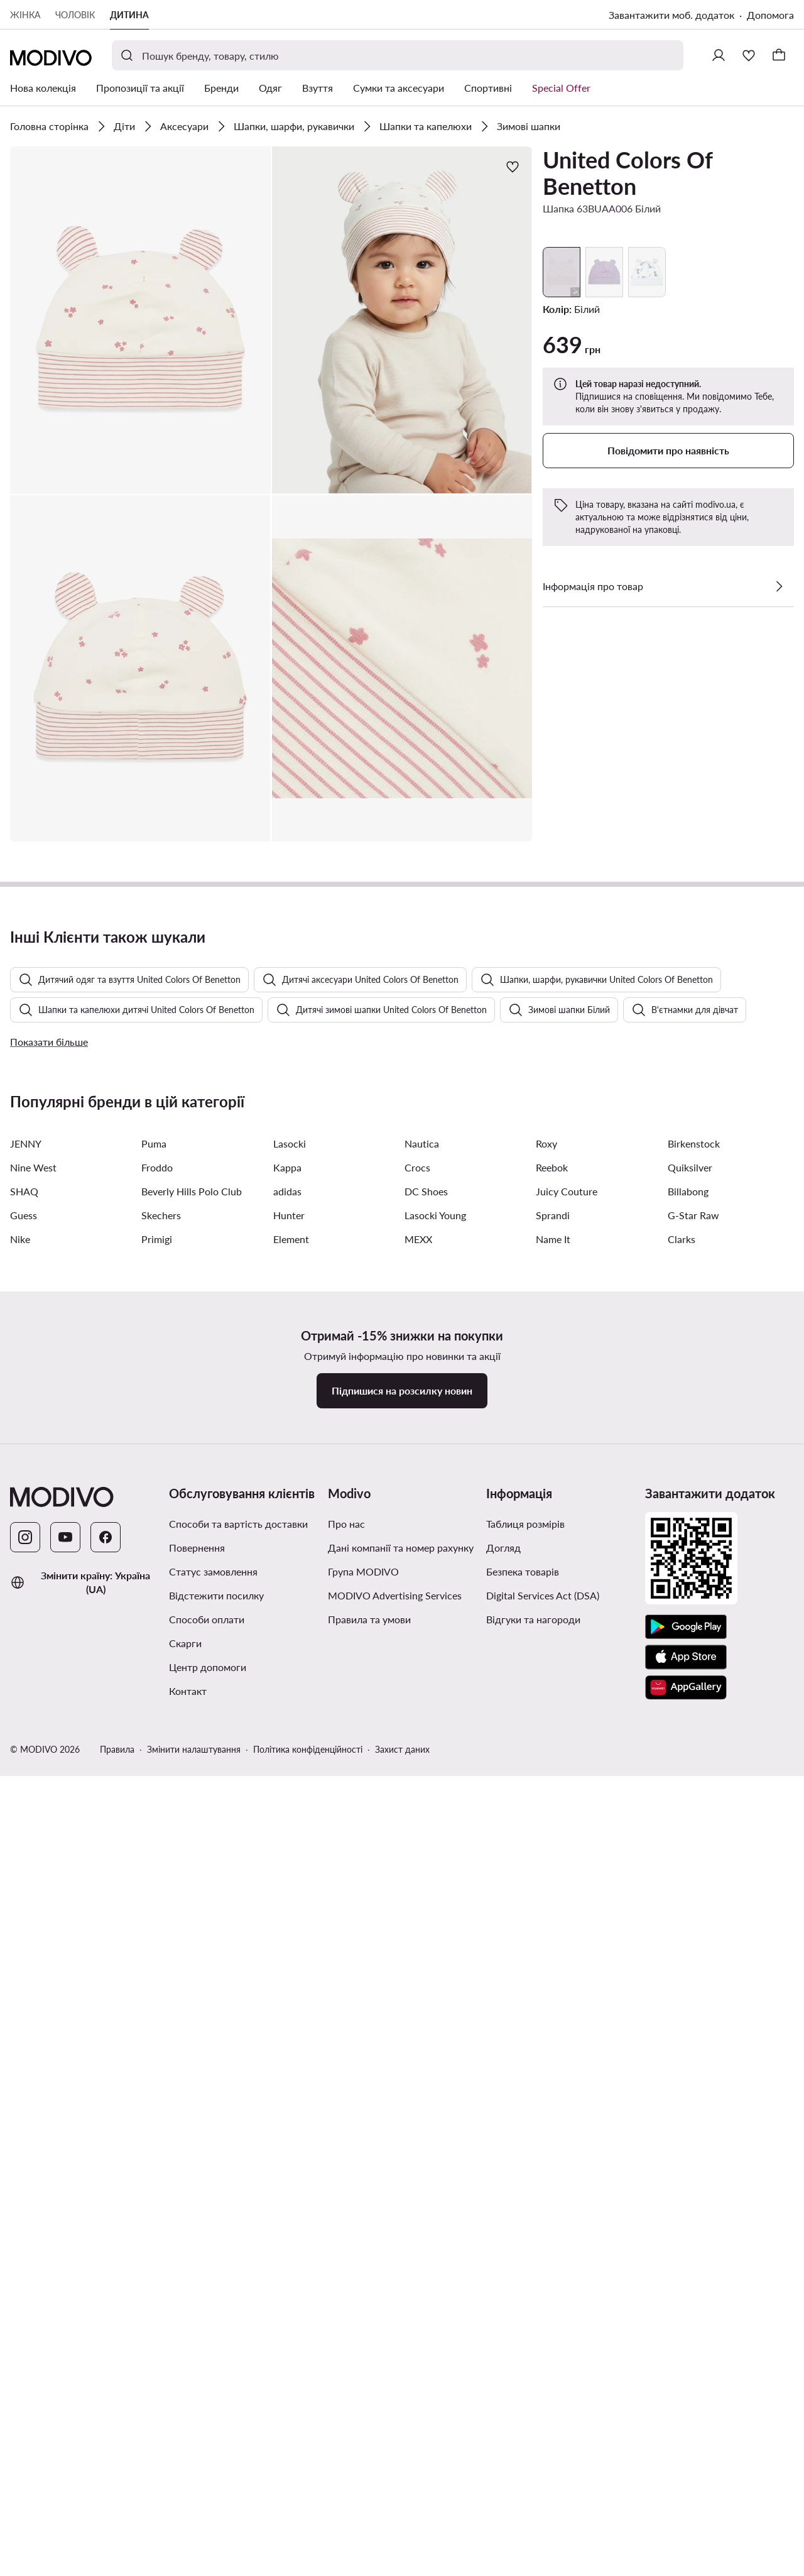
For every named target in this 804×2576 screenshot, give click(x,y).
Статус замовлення (213, 2265)
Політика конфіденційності (307, 2442)
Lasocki (289, 1837)
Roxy (546, 1837)
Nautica (422, 1837)
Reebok (552, 1860)
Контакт (188, 2384)
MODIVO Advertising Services (395, 2288)
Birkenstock (694, 1837)
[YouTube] (65, 2230)
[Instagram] (25, 2230)
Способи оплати (206, 2312)
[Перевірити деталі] (779, 586)
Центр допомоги (207, 2360)
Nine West (33, 1860)
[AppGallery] (686, 2380)
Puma (153, 1837)
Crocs (417, 1860)
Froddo (157, 1860)
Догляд (503, 2241)
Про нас (346, 2217)
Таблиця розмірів (525, 2217)
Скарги (185, 2336)
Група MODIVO (363, 2265)
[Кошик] (779, 55)
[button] (140, 320)
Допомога (770, 15)
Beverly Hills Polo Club (191, 1884)
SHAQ (24, 1884)
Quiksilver (690, 1860)
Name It (553, 1932)
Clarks (681, 1932)
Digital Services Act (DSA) (542, 2288)
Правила (117, 2442)
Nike (20, 1932)
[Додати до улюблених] (512, 166)
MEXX (418, 1932)
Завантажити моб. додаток (671, 15)
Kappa (287, 1860)
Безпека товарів (522, 2265)
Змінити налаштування (194, 2442)
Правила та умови (369, 2312)
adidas (287, 1884)
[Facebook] (105, 2230)
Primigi (156, 1932)
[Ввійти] (719, 55)
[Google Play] (686, 2320)
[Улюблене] (749, 55)
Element (291, 1932)
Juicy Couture (566, 1884)
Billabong (688, 1884)
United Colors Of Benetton (627, 173)
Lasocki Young (435, 1908)
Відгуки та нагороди (533, 2312)
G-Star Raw (693, 1908)
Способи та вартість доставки (238, 2217)
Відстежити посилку (216, 2288)
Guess (23, 1908)
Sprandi (553, 1908)
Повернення (197, 2241)
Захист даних (402, 2442)
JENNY (25, 1837)
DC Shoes (426, 1884)
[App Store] (686, 2350)
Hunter (289, 1908)
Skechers (161, 1908)
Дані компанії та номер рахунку (401, 2241)
